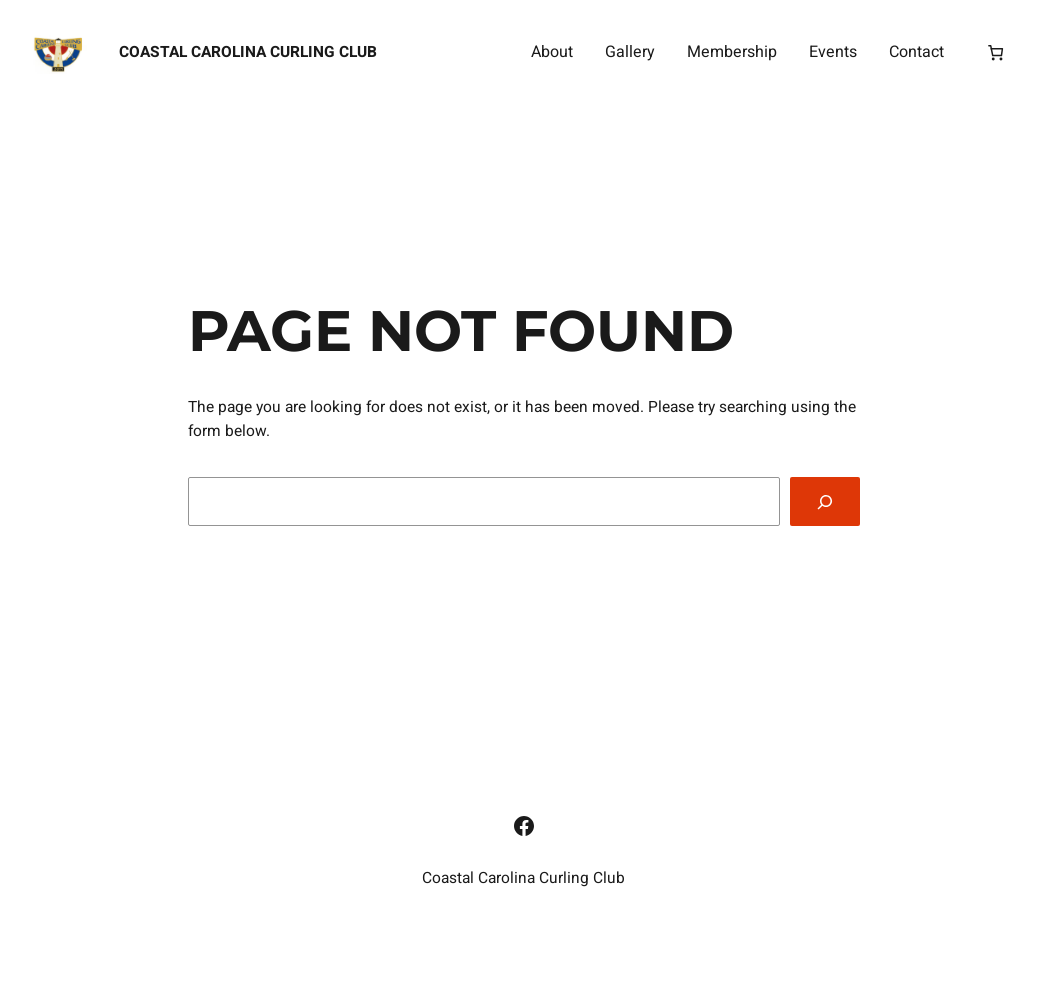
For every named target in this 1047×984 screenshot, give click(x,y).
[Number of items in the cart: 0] (995, 53)
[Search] (824, 501)
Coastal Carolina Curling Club (248, 52)
